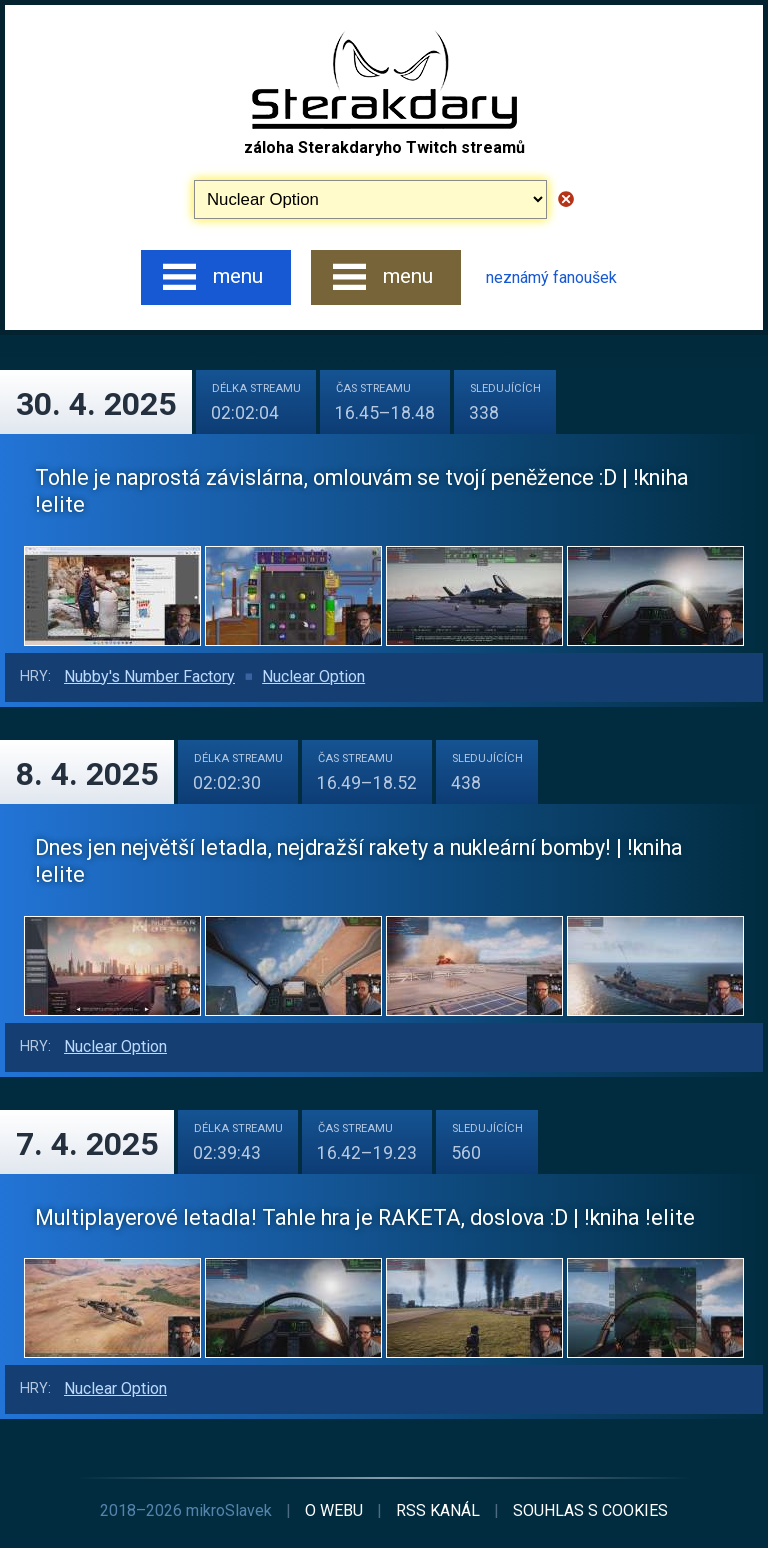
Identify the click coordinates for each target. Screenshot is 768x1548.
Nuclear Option (313, 676)
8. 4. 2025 (87, 774)
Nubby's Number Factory (149, 676)
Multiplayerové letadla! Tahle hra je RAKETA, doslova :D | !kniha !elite (365, 1217)
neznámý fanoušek (551, 277)
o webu (334, 1510)
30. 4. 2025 (96, 404)
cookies (590, 1510)
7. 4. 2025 (87, 1144)
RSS (438, 1510)
